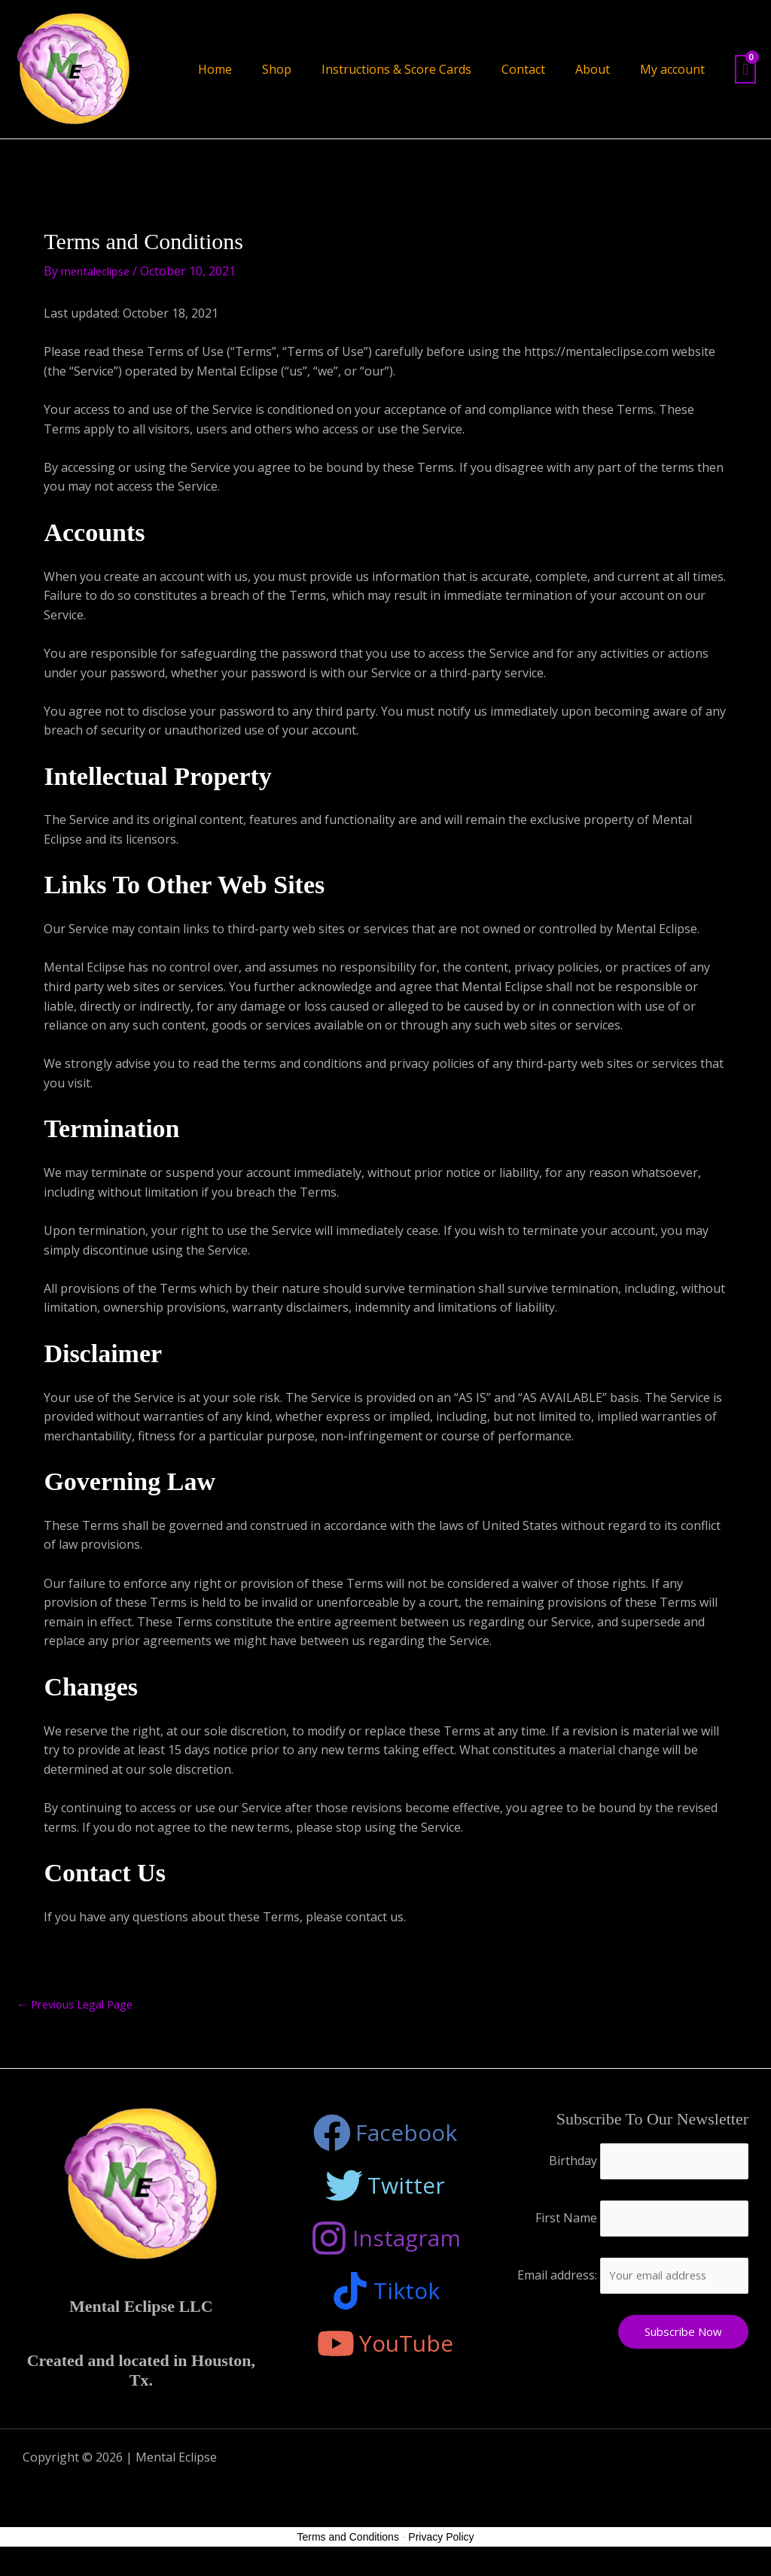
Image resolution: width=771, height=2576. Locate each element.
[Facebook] (385, 2135)
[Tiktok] (385, 2293)
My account (672, 69)
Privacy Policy (441, 2545)
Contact (523, 69)
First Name (560, 2224)
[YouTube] (385, 2345)
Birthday (567, 2163)
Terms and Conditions (348, 2545)
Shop (276, 69)
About (592, 69)
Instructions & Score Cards (396, 69)
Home (215, 69)
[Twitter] (385, 2187)
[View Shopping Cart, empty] (745, 69)
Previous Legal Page (82, 2005)
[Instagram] (385, 2240)
